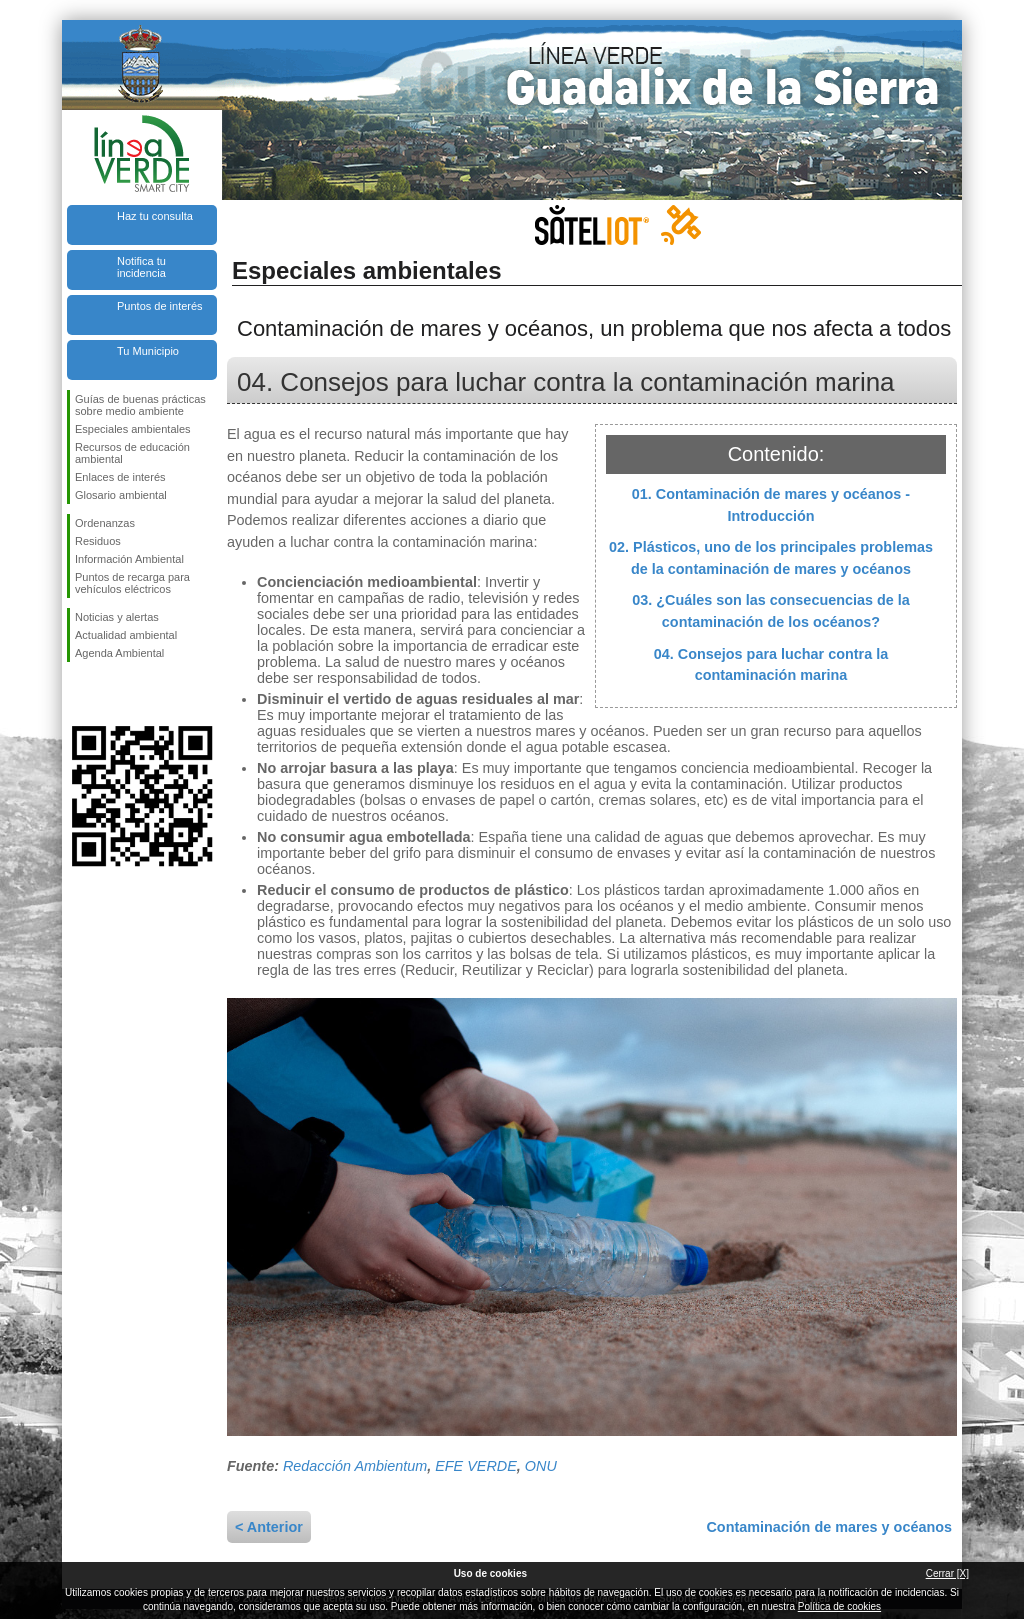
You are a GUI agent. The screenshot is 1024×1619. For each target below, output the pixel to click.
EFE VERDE (476, 1466)
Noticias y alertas (117, 617)
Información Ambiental (129, 559)
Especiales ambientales (133, 429)
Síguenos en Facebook (79, 694)
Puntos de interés (160, 306)
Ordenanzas (105, 523)
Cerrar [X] (947, 1573)
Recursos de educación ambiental (132, 453)
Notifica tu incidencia (141, 267)
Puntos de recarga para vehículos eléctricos (132, 583)
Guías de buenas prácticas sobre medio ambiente (140, 405)
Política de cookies (839, 1606)
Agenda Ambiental (119, 653)
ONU (541, 1466)
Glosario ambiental (121, 495)
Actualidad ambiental (126, 635)
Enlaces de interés (120, 477)
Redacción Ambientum (355, 1466)
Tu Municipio (148, 351)
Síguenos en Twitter (112, 694)
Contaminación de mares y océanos (829, 1527)
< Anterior (269, 1527)
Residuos (98, 541)
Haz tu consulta (155, 216)
